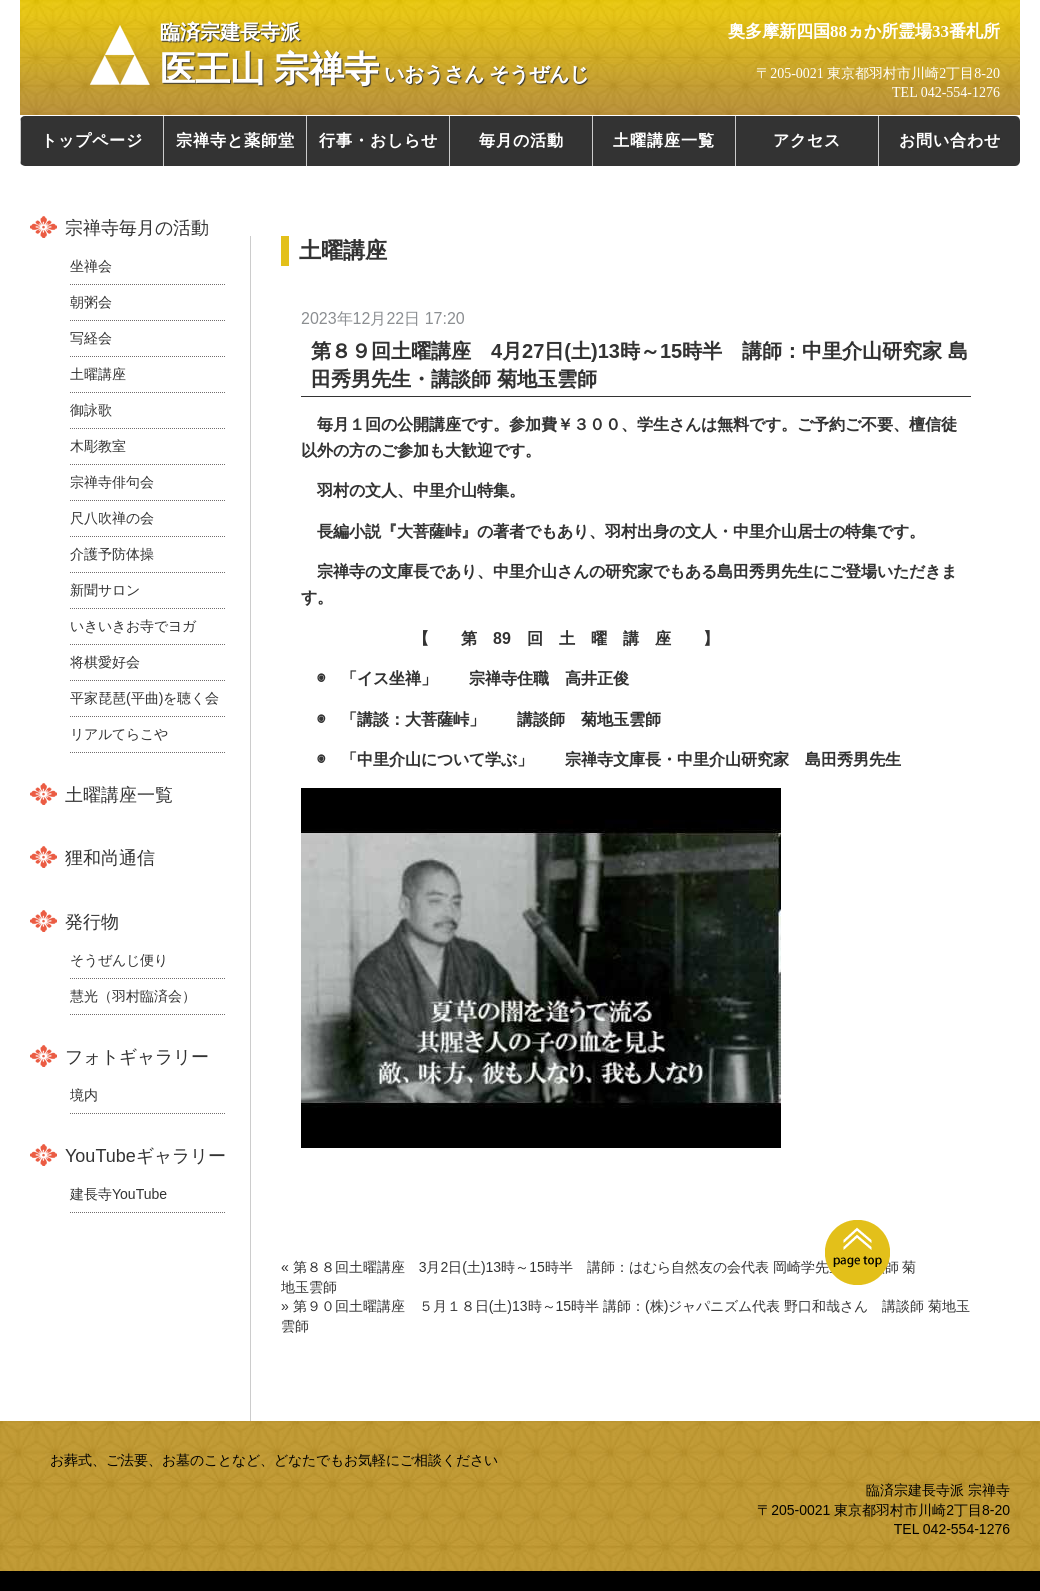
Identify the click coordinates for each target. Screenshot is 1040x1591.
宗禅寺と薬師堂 (235, 140)
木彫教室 (98, 446)
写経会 (91, 338)
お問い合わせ (950, 140)
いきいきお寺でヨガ (133, 626)
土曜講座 (98, 374)
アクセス (807, 140)
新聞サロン (105, 590)
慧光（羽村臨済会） (133, 996)
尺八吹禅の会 (112, 518)
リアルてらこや (119, 734)
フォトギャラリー (137, 1057)
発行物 (92, 922)
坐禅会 (91, 266)
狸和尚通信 (110, 858)
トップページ (92, 140)
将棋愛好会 (105, 662)
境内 (84, 1095)
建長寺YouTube (118, 1194)
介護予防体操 (112, 554)
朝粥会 (91, 302)
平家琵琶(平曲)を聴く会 (144, 698)
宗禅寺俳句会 (112, 482)
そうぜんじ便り (119, 960)
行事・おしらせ (378, 140)
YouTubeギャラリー (145, 1156)
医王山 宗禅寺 (374, 55)
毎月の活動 (521, 140)
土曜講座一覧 (664, 140)
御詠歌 (91, 410)
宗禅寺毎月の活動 (137, 228)
